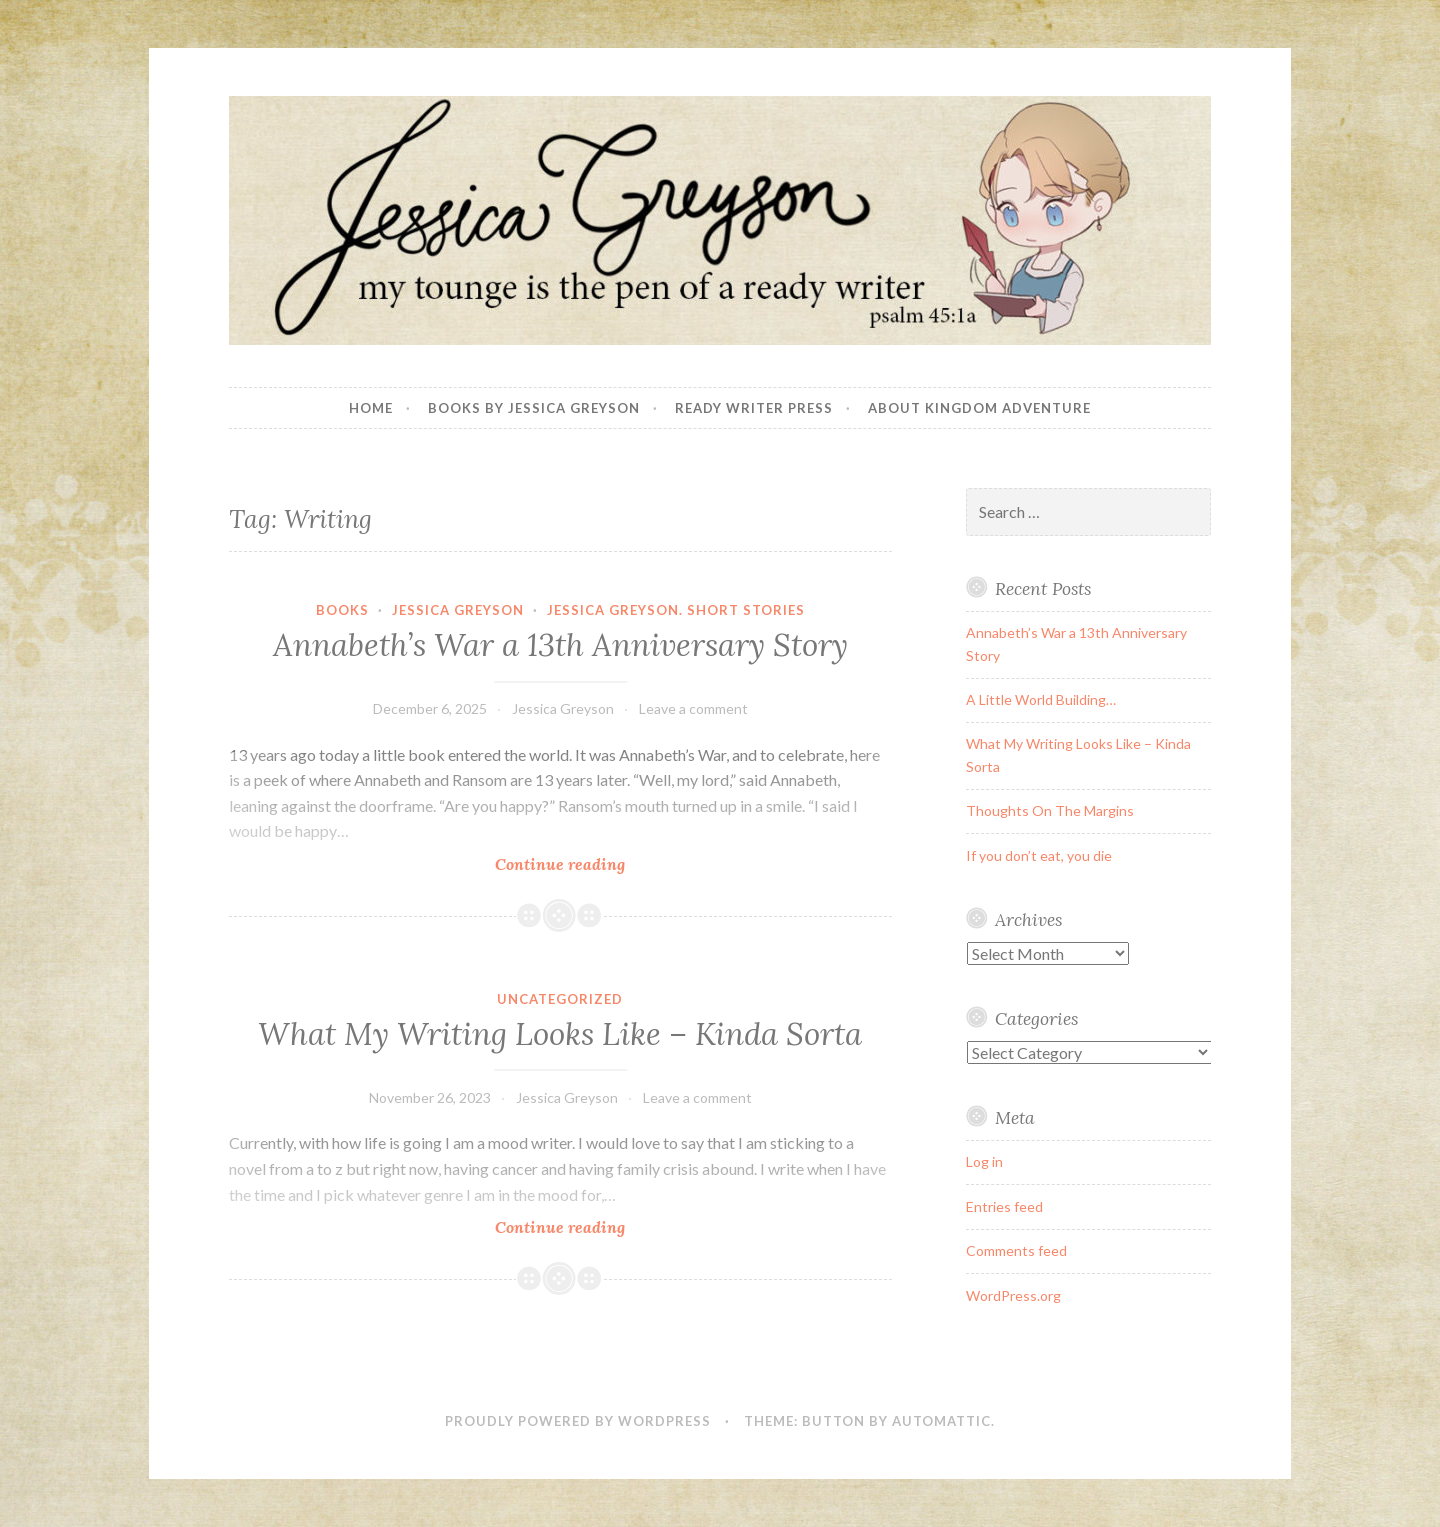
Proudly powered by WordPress (578, 1421)
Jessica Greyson (458, 610)
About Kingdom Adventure (979, 408)
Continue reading (605, 863)
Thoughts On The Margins (1050, 810)
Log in (984, 1161)
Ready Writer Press (754, 408)
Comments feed (1016, 1250)
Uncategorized (560, 999)
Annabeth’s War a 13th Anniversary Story (560, 645)
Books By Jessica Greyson (534, 408)
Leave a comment (693, 708)
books (342, 610)
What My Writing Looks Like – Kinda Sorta (560, 1034)
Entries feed (1004, 1206)
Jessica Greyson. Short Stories (676, 610)
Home (371, 408)
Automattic (941, 1421)
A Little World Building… (1041, 699)
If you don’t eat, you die (1039, 855)
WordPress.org (1013, 1295)
